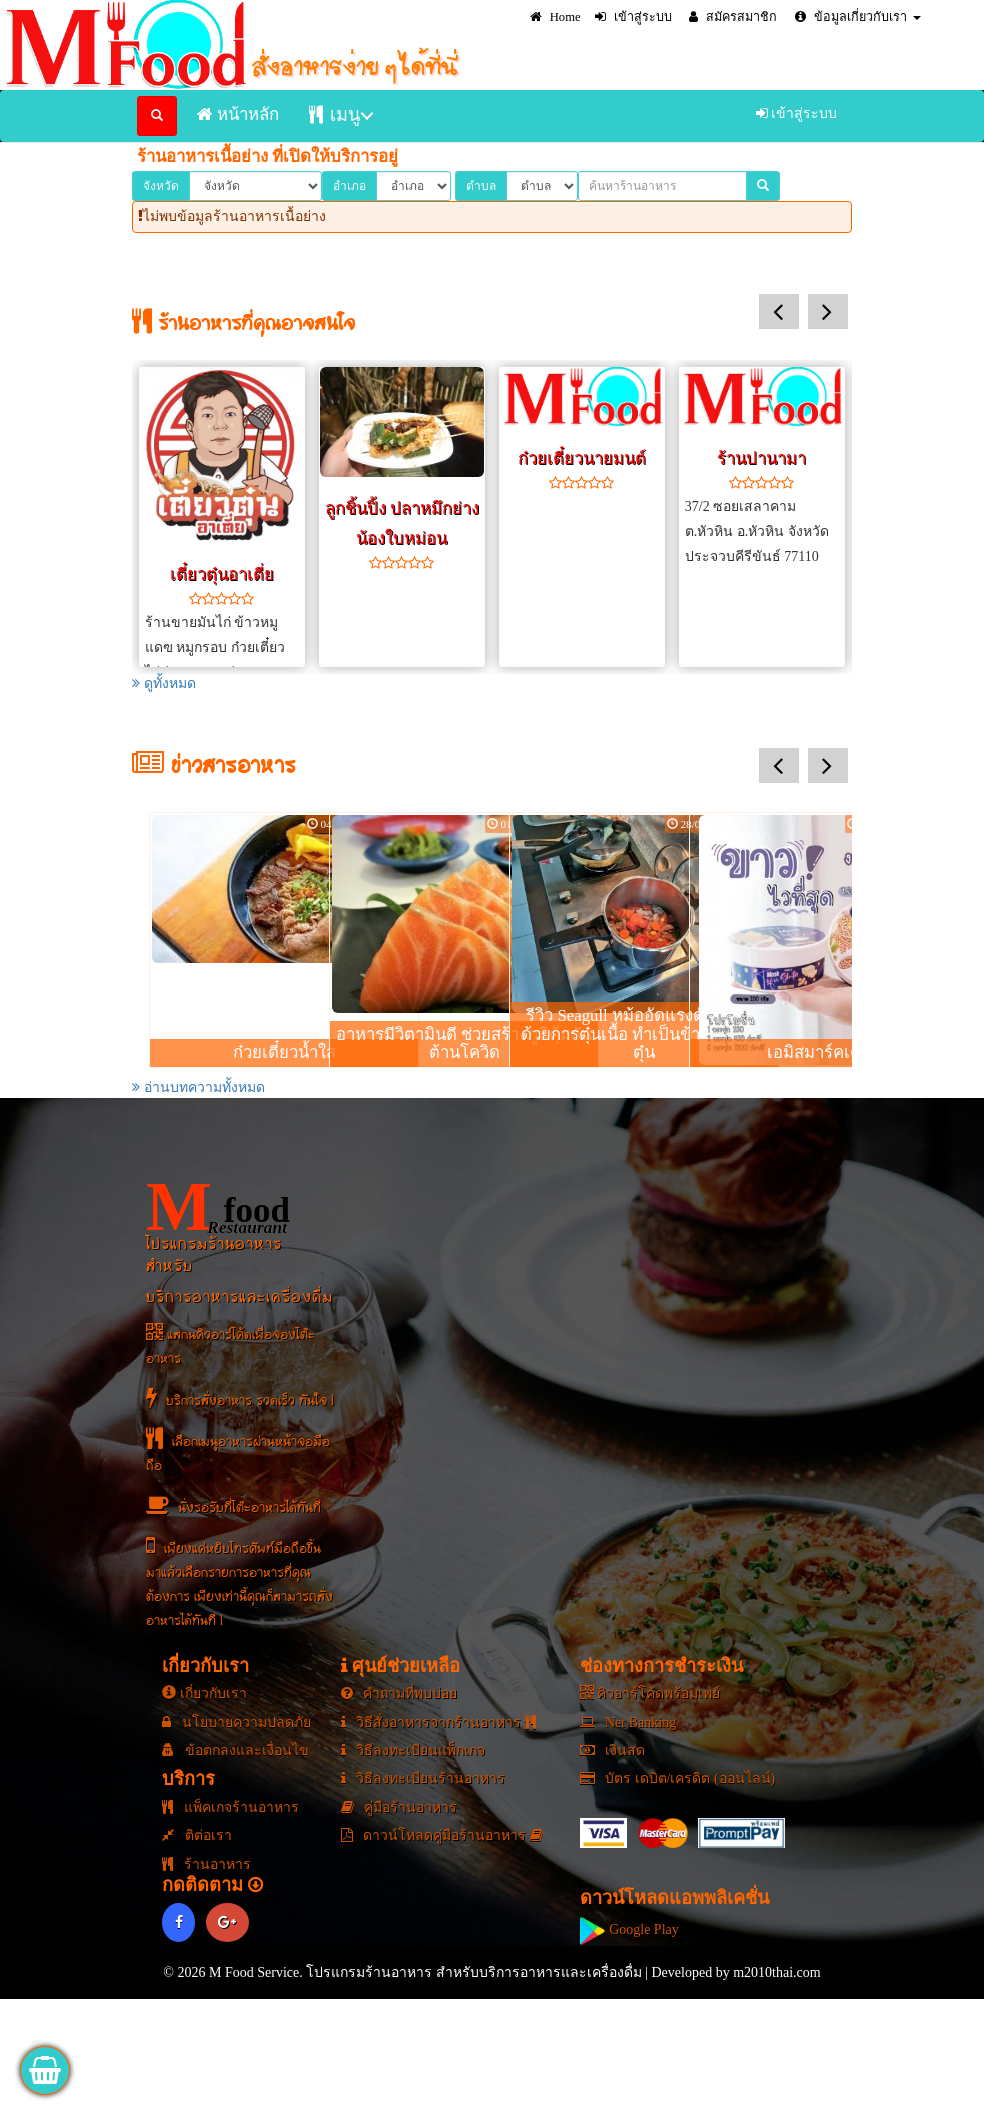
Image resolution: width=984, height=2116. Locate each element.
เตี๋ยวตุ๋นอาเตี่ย (222, 574)
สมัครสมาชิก (733, 17)
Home (555, 17)
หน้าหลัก (238, 114)
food (218, 1206)
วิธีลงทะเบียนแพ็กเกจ (413, 1750)
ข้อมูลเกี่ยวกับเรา (858, 17)
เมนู (334, 114)
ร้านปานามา (761, 458)
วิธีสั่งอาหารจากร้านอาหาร (438, 1722)
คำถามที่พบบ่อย (399, 1693)
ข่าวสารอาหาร (214, 768)
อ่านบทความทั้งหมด (198, 1087)
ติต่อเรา (197, 1835)
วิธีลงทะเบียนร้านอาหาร (423, 1778)
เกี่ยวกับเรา (204, 1693)
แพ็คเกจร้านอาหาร (230, 1807)
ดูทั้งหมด (164, 683)
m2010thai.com (777, 1972)
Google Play (629, 1929)
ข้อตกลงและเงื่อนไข (235, 1750)
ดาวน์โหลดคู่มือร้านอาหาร (442, 1835)
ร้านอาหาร (206, 1864)
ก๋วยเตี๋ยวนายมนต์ (582, 458)
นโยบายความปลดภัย (236, 1722)
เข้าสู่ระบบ (633, 17)
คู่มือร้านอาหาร (399, 1807)
